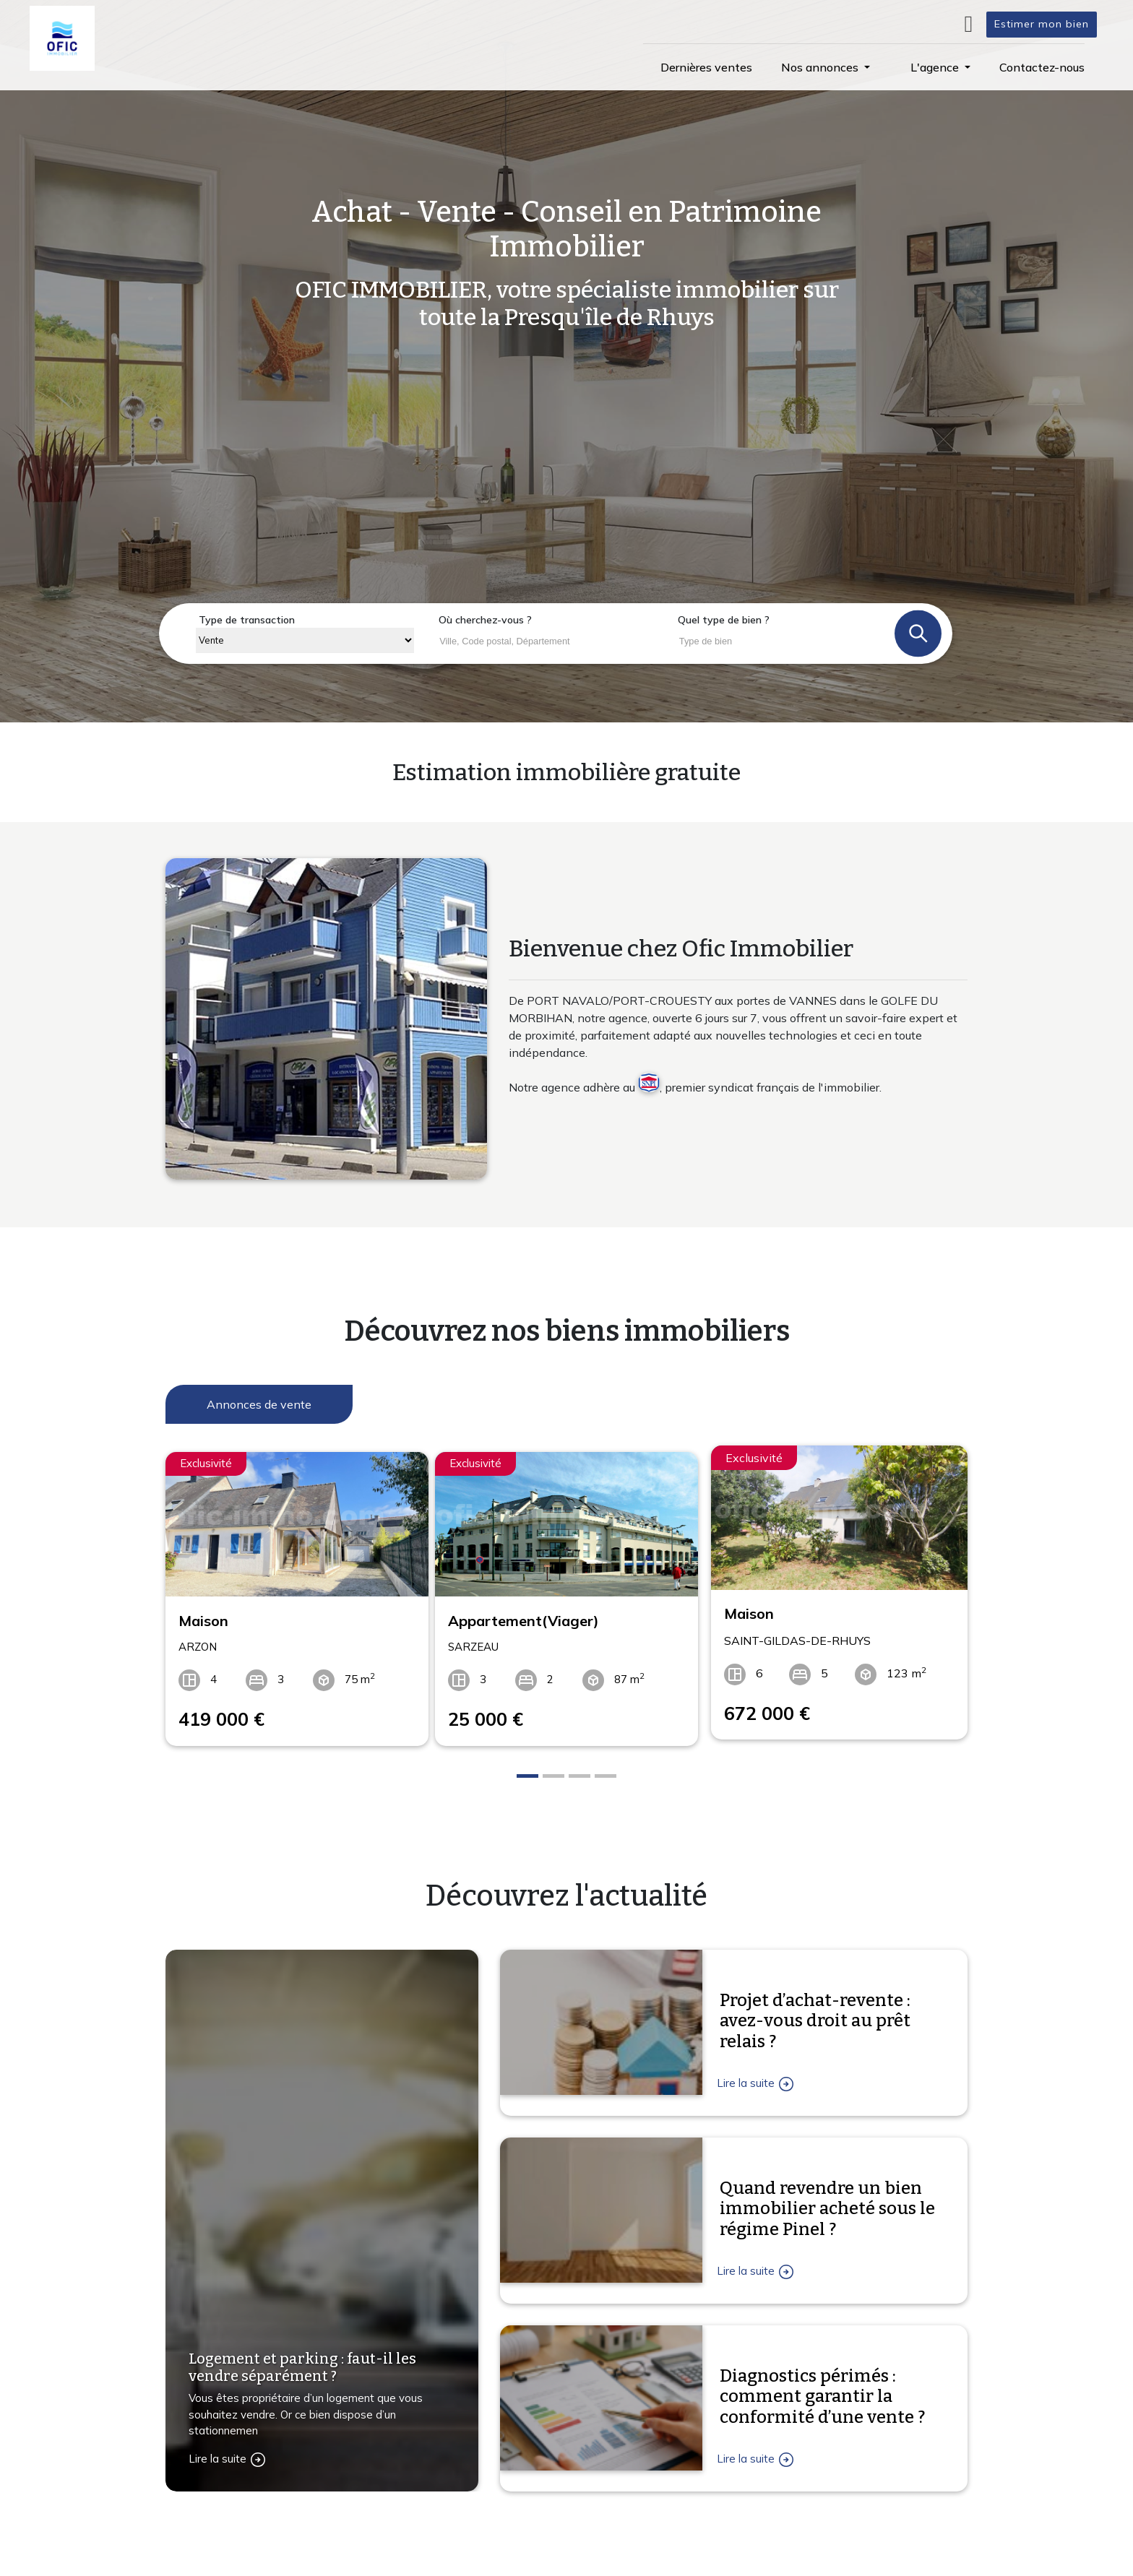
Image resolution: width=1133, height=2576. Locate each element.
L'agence (733, 2565)
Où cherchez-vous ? (485, 619)
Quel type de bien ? (724, 619)
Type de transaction (247, 619)
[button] (826, 67)
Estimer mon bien (1041, 23)
